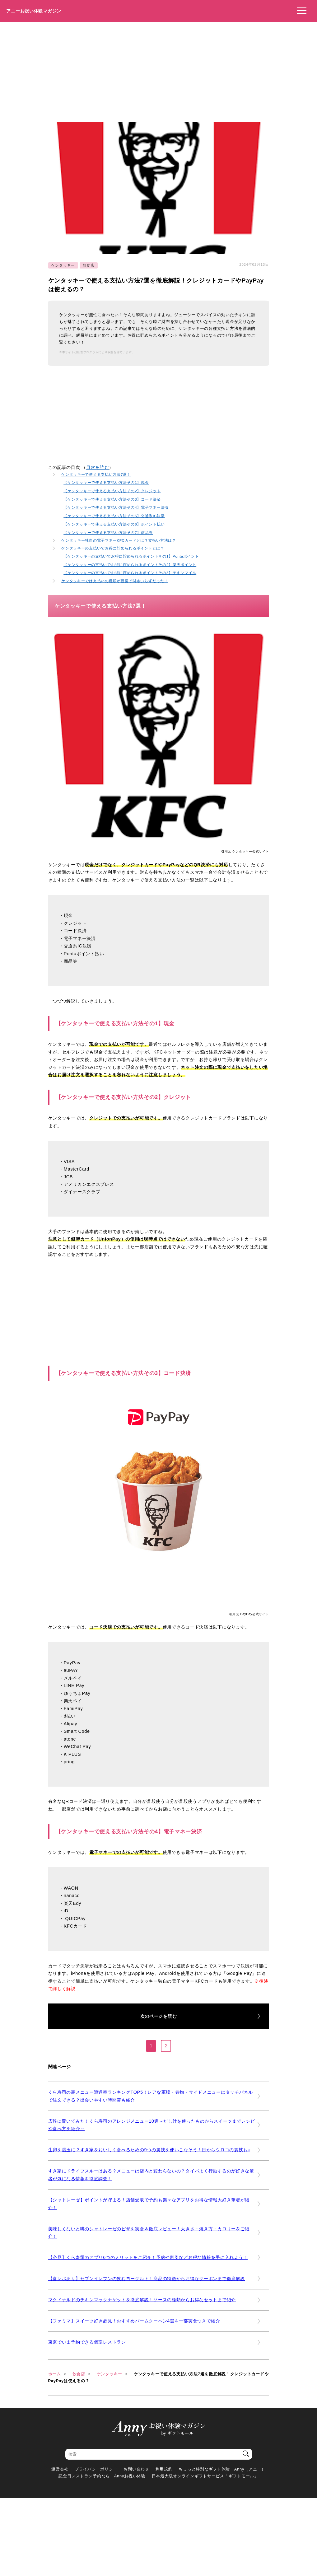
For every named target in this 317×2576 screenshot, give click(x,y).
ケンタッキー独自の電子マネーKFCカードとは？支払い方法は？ (118, 540)
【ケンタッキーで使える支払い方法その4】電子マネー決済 (116, 507)
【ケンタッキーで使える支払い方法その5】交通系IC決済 (114, 516)
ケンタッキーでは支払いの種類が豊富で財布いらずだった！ (114, 581)
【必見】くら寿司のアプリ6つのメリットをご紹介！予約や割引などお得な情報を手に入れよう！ (148, 2257)
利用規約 (164, 2469)
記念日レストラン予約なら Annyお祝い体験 (101, 2476)
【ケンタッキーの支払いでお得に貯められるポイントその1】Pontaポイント (131, 556)
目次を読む (97, 467)
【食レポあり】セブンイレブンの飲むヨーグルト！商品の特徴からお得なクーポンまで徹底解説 (146, 2278)
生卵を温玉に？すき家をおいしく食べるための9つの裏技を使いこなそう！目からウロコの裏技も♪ (149, 2149)
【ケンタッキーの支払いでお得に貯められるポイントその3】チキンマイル (129, 573)
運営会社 (59, 2469)
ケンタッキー (63, 265)
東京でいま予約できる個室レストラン (87, 2342)
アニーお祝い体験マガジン (33, 10)
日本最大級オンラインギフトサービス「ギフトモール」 (205, 2476)
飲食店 (89, 265)
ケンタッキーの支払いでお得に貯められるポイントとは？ (112, 548)
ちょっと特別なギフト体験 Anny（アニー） (222, 2469)
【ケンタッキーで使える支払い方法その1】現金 (106, 482)
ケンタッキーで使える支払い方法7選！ (96, 474)
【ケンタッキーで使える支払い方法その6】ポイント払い (114, 524)
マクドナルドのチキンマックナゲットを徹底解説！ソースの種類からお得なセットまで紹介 (142, 2299)
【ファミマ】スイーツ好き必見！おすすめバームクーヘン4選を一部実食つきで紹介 (134, 2320)
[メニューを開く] (300, 11)
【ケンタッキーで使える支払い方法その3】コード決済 (112, 499)
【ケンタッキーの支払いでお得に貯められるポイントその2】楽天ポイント (129, 565)
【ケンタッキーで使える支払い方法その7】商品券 (108, 533)
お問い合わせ (136, 2469)
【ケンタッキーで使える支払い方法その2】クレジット (112, 491)
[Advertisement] (158, 68)
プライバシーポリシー (96, 2469)
